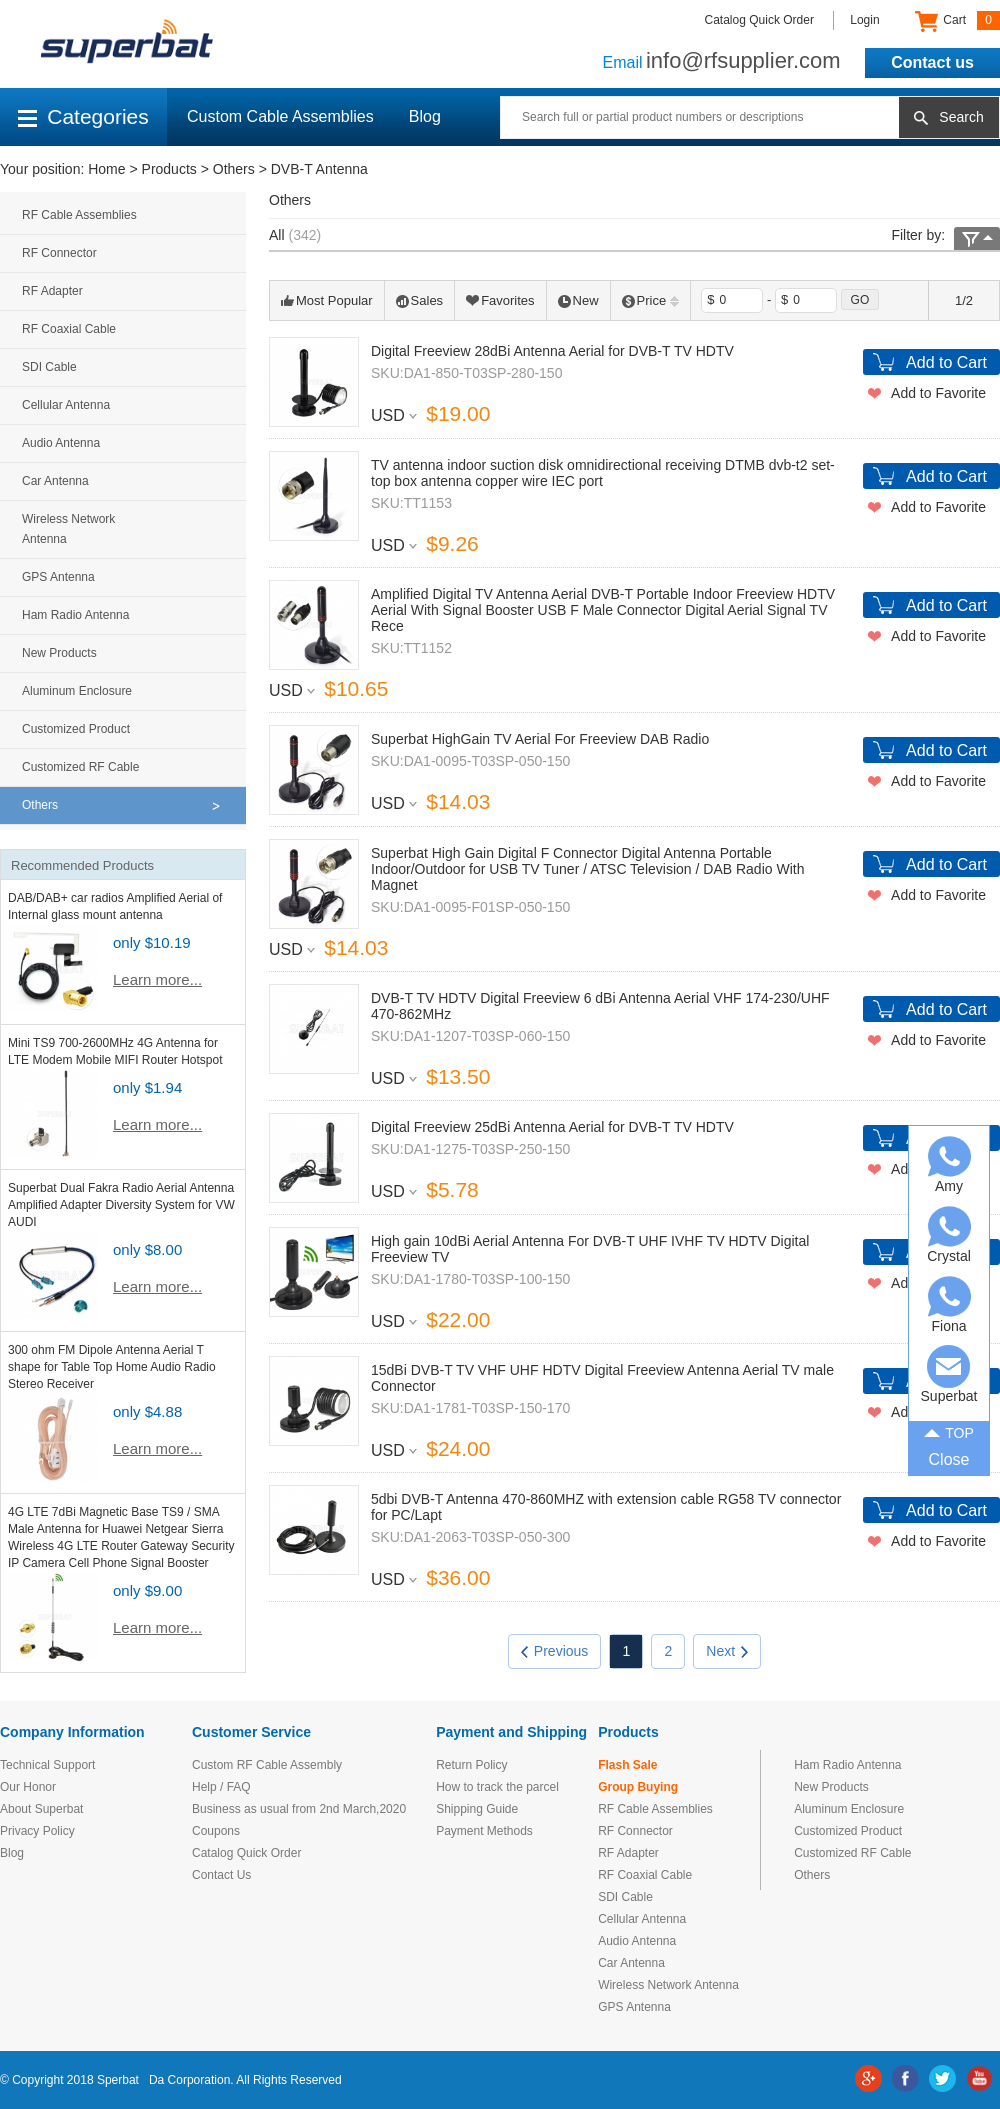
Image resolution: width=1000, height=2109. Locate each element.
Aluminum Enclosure (77, 691)
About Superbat (41, 1809)
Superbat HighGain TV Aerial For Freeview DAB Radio (540, 739)
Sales (420, 300)
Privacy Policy (37, 1831)
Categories (83, 116)
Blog (425, 116)
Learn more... (157, 979)
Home (106, 169)
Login (864, 20)
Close (949, 1459)
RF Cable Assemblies (79, 215)
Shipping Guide (477, 1809)
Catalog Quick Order (759, 20)
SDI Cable (49, 367)
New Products (59, 653)
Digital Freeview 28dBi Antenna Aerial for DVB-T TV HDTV (552, 351)
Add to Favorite (938, 393)
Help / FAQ (221, 1787)
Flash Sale (627, 1765)
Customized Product (76, 729)
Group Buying (638, 1787)
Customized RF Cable (80, 767)
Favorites (500, 300)
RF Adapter (52, 291)
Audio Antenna (61, 443)
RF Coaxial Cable (69, 329)
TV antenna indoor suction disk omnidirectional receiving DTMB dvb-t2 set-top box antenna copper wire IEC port (603, 473)
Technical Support (47, 1765)
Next (727, 1651)
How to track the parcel (497, 1787)
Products (169, 169)
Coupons (216, 1831)
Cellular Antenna (66, 405)
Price (651, 300)
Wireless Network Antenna (68, 529)
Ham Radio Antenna (75, 615)
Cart (957, 21)
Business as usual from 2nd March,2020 (299, 1809)
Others (234, 169)
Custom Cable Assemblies (280, 116)
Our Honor (28, 1787)
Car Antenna (55, 481)
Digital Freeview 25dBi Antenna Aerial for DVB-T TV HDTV (552, 1127)
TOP (949, 1432)
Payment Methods (484, 1831)
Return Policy (471, 1765)
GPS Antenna (58, 577)
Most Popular (327, 300)
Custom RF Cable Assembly (267, 1765)
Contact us (932, 62)
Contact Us (221, 1875)
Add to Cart (946, 362)
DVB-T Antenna (319, 169)
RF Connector (59, 253)
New (578, 300)
